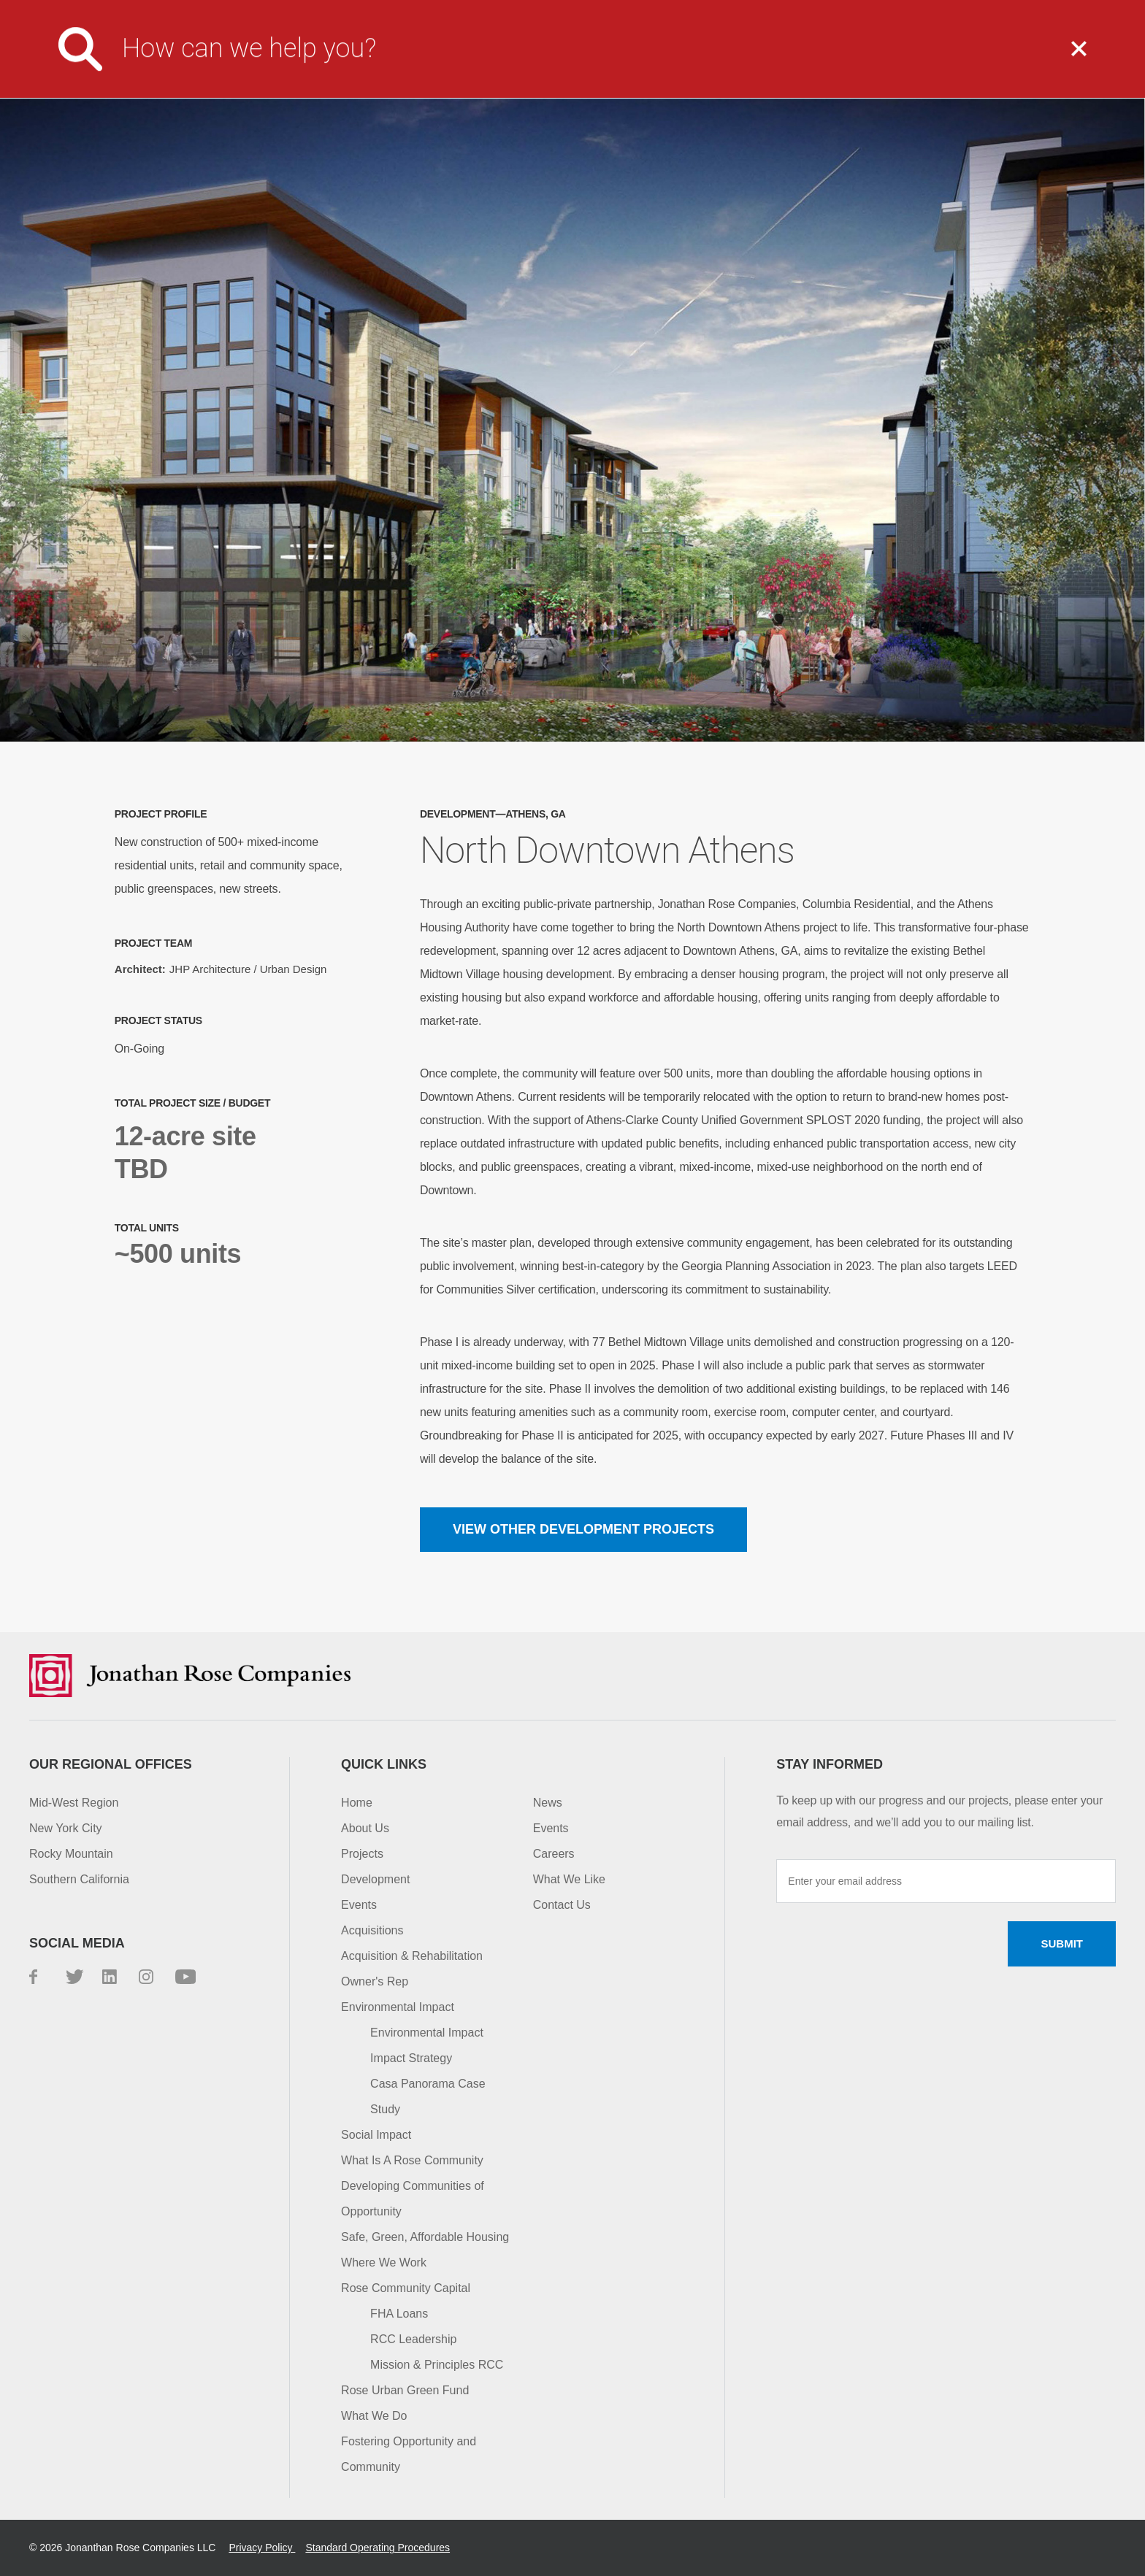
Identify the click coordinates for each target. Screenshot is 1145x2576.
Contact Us (925, 11)
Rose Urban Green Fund (405, 2390)
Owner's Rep (374, 1981)
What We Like (569, 1879)
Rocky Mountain (71, 1854)
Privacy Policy (262, 2547)
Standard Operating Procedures (377, 2547)
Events (359, 1905)
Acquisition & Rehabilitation (412, 1956)
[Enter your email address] (946, 1881)
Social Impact (376, 2135)
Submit (1062, 1943)
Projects (759, 60)
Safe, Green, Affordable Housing (425, 2237)
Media (656, 11)
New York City (65, 1828)
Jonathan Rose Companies (120, 60)
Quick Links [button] (383, 1764)
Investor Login (823, 11)
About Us (474, 60)
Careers (727, 11)
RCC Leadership (413, 2339)
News (547, 1802)
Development (375, 1879)
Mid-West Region (73, 1802)
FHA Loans (399, 2313)
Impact (889, 60)
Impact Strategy (411, 2058)
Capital (1013, 60)
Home (356, 1802)
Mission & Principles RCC (436, 2364)
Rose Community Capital (405, 2288)
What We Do (616, 60)
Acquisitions (372, 1930)
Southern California (79, 1879)
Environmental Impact (397, 2007)
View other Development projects (583, 1529)
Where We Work (383, 2262)
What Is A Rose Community (412, 2160)
